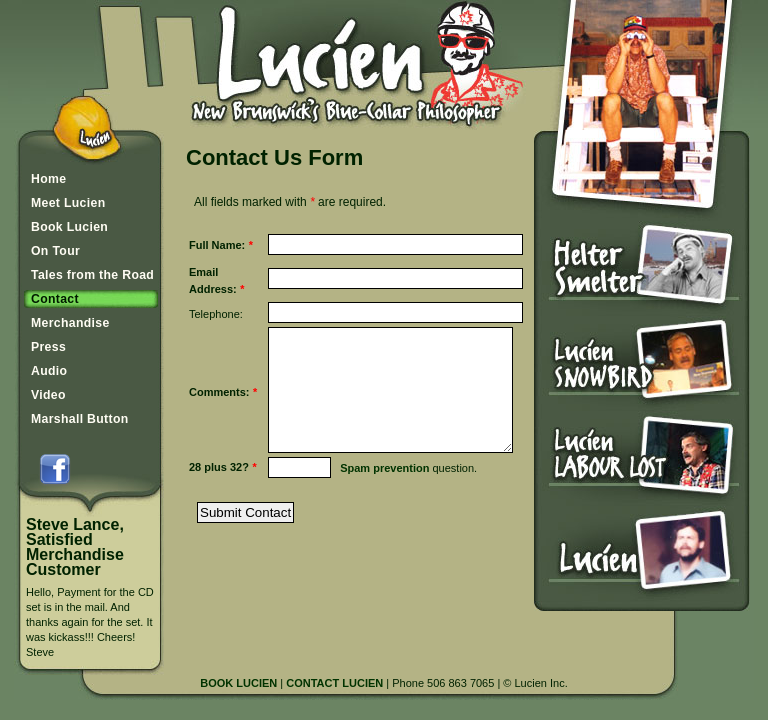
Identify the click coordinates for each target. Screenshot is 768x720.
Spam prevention (370, 510)
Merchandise (70, 323)
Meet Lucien (68, 203)
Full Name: (217, 250)
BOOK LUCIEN (238, 683)
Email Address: (216, 292)
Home (48, 179)
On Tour (55, 251)
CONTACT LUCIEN (334, 683)
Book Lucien (69, 227)
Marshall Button (80, 419)
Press (48, 347)
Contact (55, 299)
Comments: (219, 416)
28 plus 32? (219, 509)
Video (48, 395)
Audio (49, 371)
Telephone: (216, 326)
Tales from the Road (92, 275)
